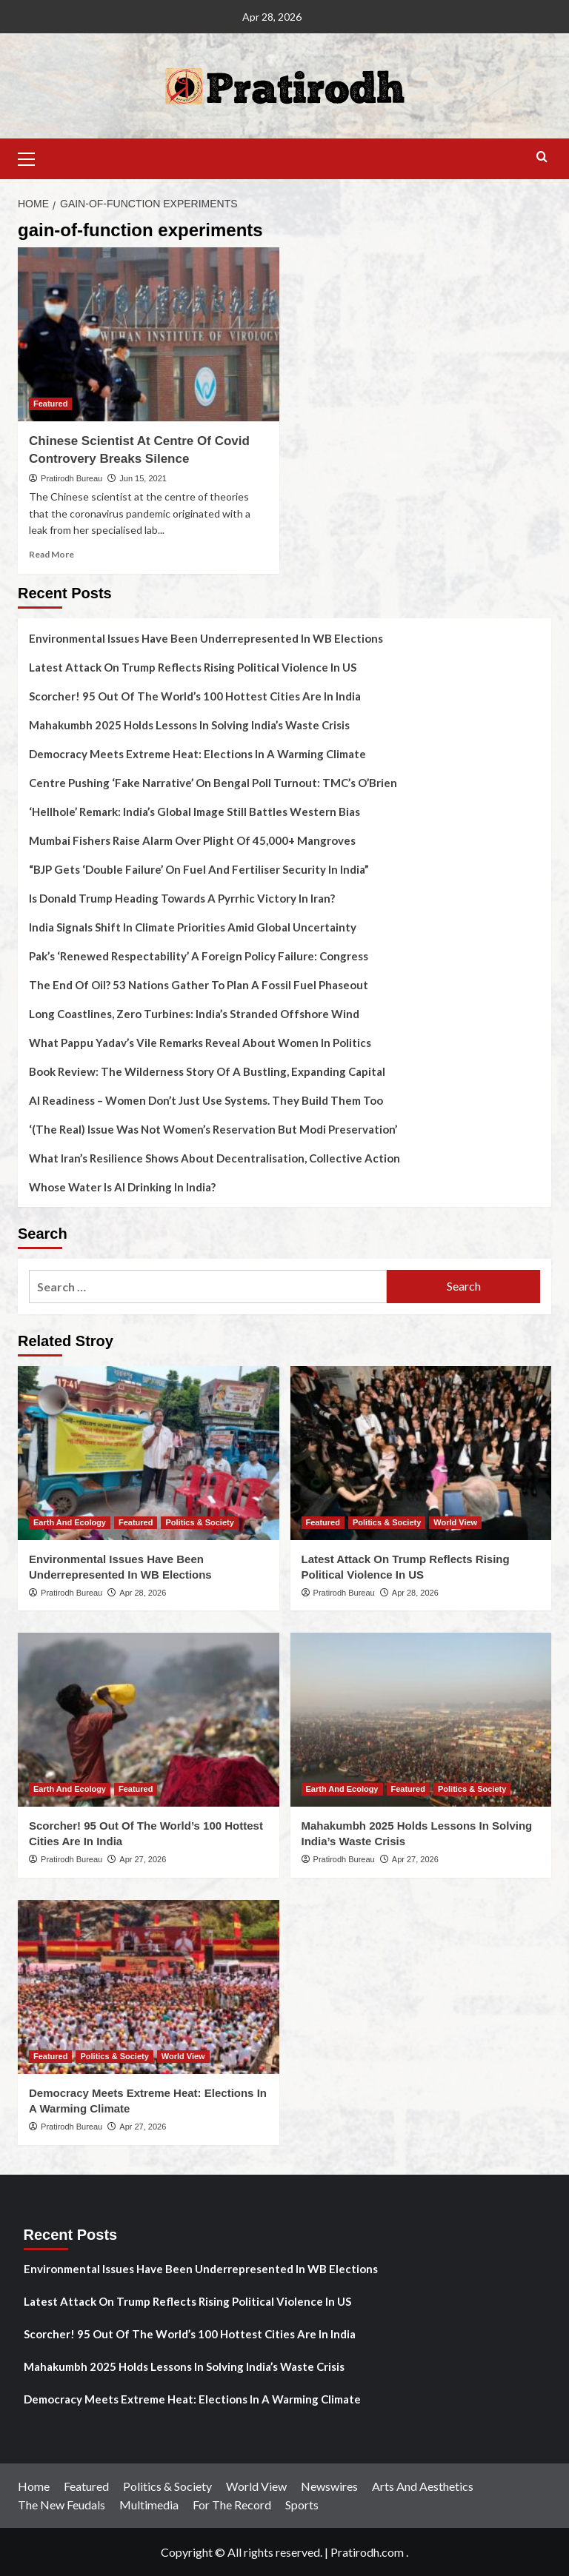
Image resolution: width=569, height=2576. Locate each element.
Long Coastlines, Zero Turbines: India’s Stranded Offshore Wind (194, 1013)
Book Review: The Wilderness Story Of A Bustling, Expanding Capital (207, 1071)
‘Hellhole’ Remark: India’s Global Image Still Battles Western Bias (194, 811)
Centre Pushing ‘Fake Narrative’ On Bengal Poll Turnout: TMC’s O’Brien (213, 782)
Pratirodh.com (367, 2552)
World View (256, 2486)
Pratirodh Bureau (71, 478)
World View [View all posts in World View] (455, 1522)
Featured (86, 2486)
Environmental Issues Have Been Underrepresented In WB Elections (206, 638)
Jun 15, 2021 (143, 478)
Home (34, 2486)
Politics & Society (167, 2486)
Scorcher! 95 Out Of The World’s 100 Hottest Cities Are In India (195, 696)
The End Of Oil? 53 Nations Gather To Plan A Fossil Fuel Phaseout (198, 984)
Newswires (329, 2486)
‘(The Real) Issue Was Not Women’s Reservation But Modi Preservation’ (213, 1129)
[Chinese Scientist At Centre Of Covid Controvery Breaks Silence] (148, 334)
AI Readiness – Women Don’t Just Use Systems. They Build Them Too (206, 1100)
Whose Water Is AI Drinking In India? (122, 1187)
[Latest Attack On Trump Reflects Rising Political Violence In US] (421, 1453)
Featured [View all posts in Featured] (50, 403)
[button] (32, 156)
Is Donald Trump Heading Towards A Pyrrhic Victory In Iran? (182, 898)
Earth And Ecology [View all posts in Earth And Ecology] (69, 1522)
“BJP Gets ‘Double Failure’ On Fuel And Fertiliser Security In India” (199, 869)
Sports (302, 2505)
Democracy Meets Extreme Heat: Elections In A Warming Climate (197, 753)
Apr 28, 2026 (142, 1592)
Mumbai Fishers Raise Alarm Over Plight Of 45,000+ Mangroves (192, 840)
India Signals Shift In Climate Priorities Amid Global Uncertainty (192, 927)
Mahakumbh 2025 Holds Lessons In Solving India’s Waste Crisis (189, 725)
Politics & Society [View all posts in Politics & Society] (199, 1522)
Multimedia (149, 2505)
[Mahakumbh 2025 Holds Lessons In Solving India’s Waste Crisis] (421, 1720)
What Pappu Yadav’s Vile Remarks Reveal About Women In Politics (200, 1042)
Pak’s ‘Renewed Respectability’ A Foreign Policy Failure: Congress (198, 956)
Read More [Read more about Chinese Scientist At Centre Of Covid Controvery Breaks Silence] (51, 554)
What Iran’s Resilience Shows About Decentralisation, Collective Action (214, 1158)
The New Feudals (61, 2505)
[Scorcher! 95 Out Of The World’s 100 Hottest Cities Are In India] (148, 1720)
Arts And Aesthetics (422, 2486)
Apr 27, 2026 (142, 1859)
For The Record (232, 2505)
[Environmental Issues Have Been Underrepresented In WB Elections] (148, 1453)
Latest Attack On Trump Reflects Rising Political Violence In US (192, 667)
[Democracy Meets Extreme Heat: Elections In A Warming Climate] (148, 1987)
